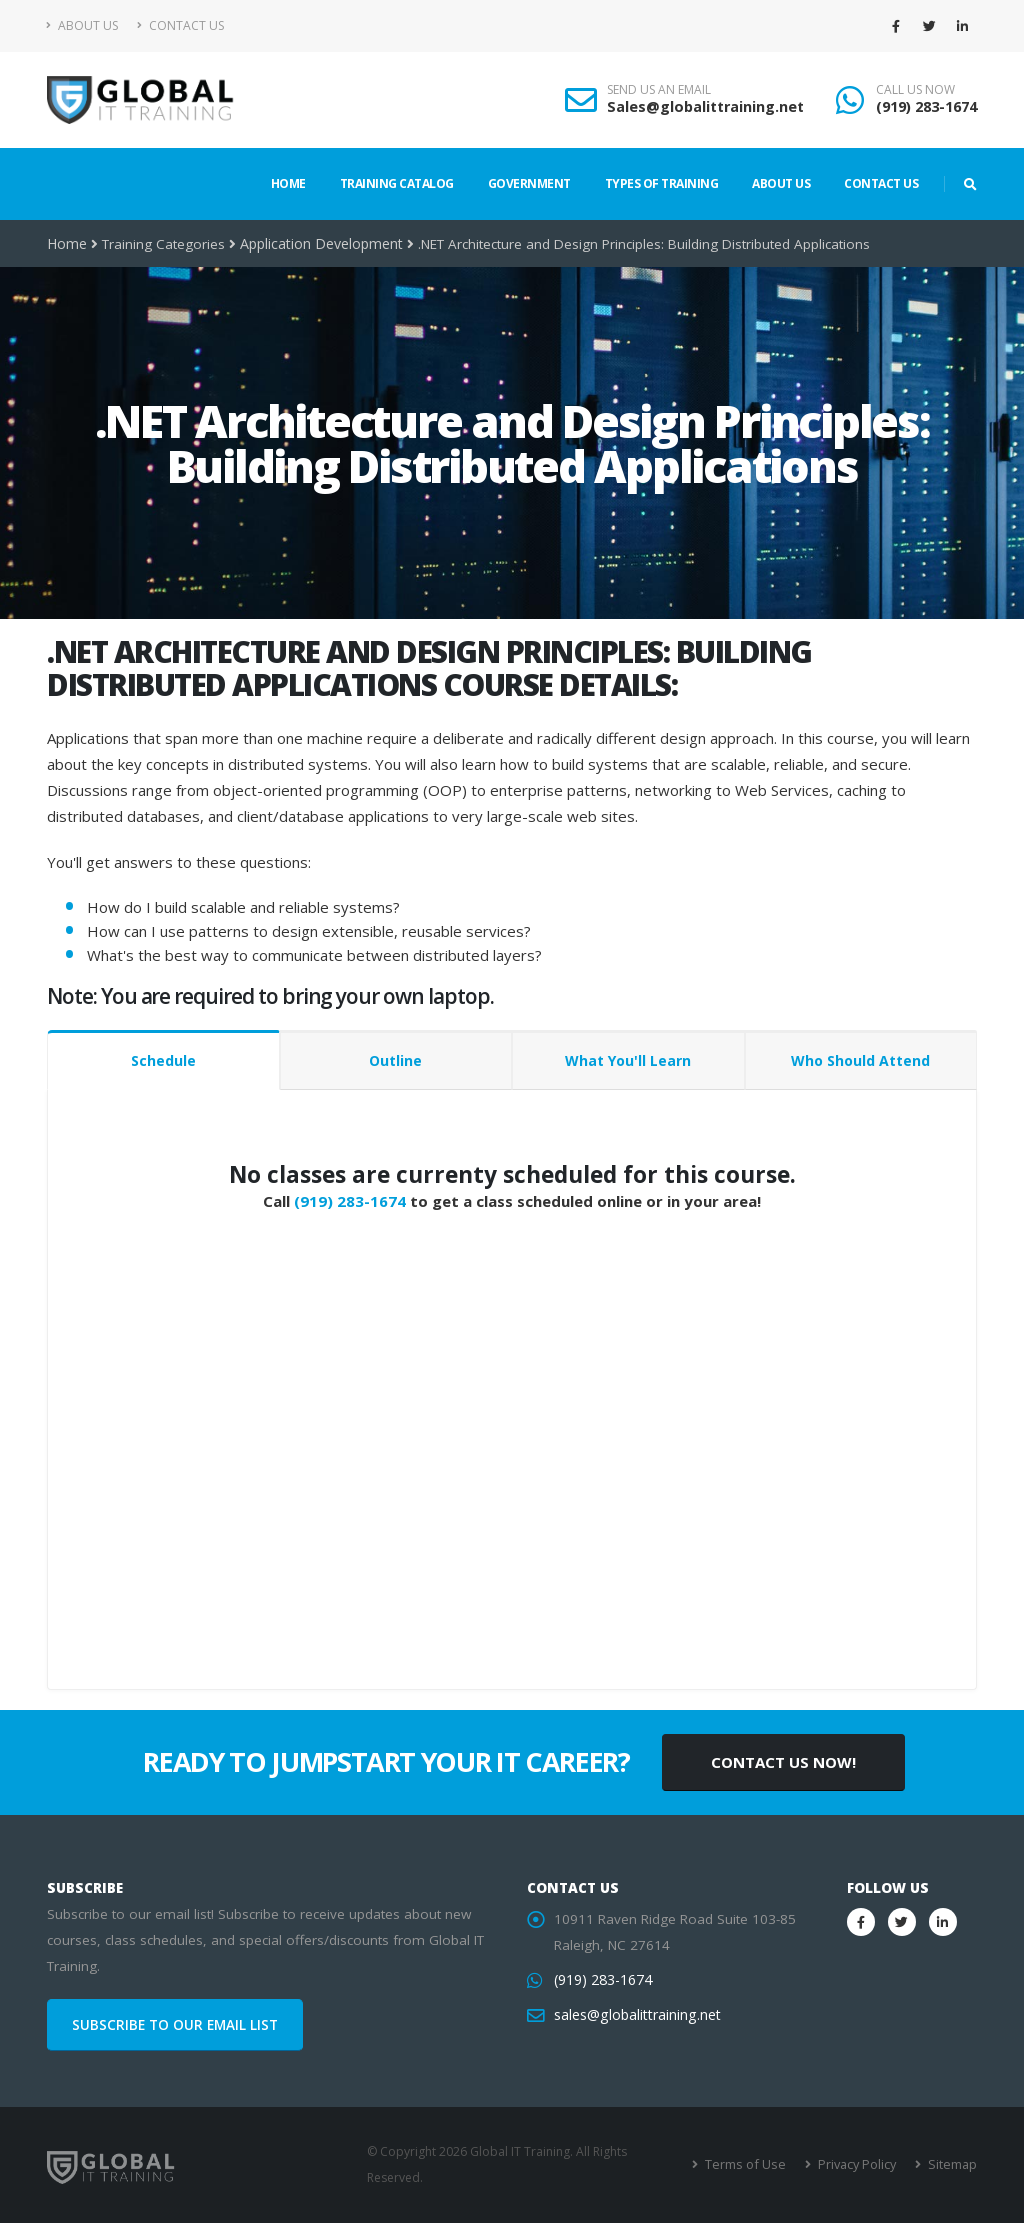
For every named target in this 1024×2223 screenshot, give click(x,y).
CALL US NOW (915, 90)
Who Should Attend (860, 1060)
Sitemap (952, 2164)
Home (288, 183)
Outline (395, 1060)
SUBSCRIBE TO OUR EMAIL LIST (175, 2025)
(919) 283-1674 (926, 106)
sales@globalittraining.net (635, 2015)
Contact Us (180, 25)
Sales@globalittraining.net (705, 106)
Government (529, 183)
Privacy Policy (859, 2164)
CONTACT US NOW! (783, 1762)
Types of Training (662, 183)
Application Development (318, 244)
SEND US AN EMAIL (659, 90)
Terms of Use (751, 2164)
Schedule (163, 1060)
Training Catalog (397, 183)
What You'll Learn (628, 1060)
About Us (82, 25)
